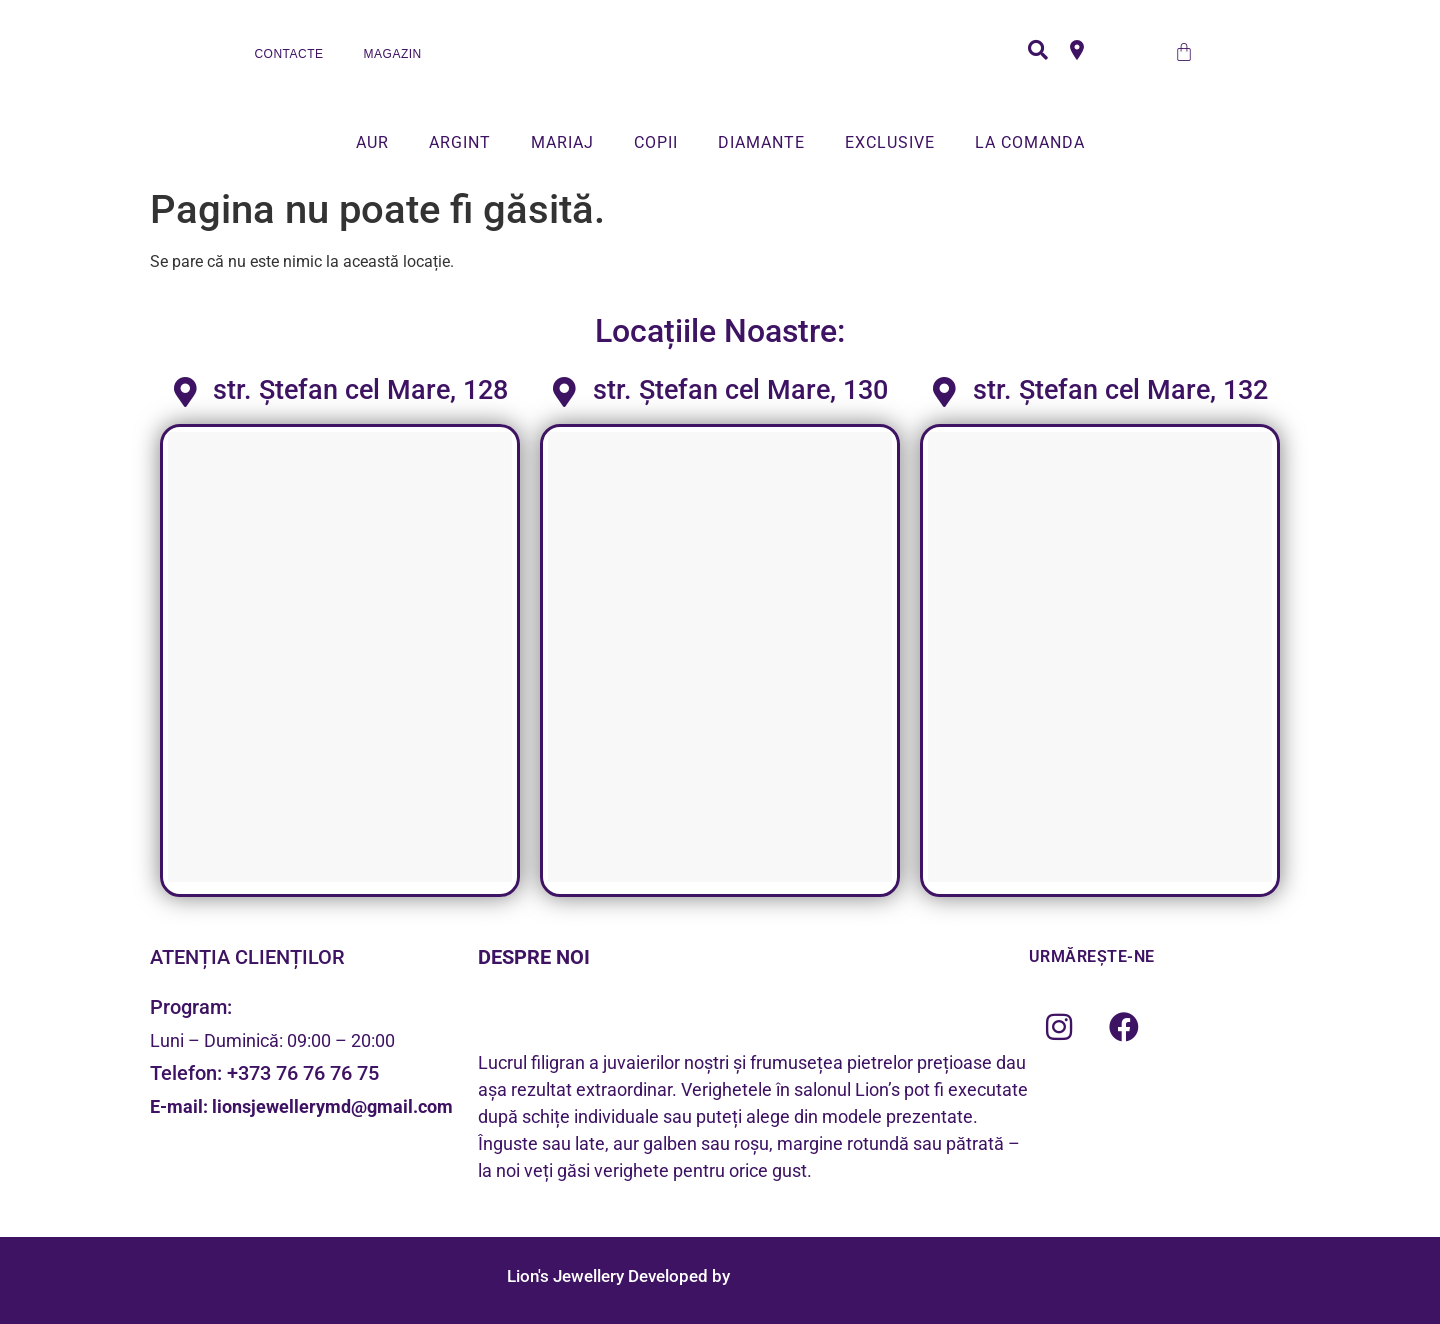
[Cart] (1184, 52)
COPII (656, 142)
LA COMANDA (1030, 142)
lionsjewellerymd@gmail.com (332, 1106)
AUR (372, 142)
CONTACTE (288, 54)
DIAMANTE (761, 142)
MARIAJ (562, 142)
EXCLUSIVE (890, 142)
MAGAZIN (393, 54)
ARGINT (460, 142)
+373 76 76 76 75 (303, 1073)
